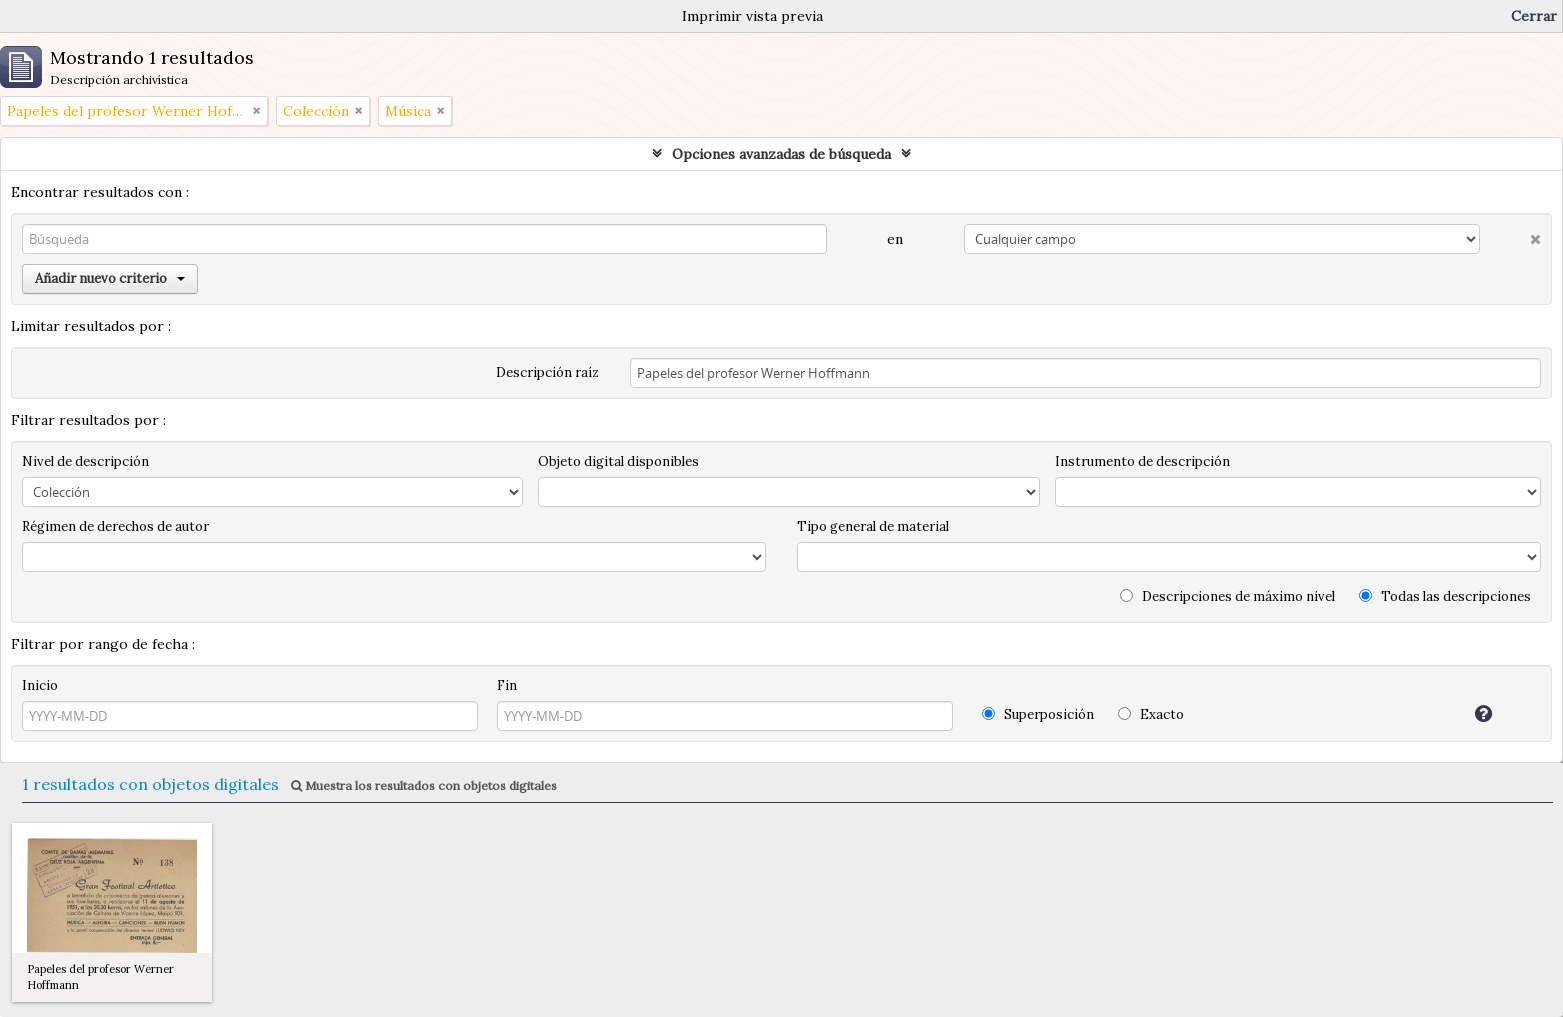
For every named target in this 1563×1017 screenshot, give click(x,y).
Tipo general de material (873, 526)
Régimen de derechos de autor (115, 526)
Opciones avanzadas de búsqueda (781, 154)
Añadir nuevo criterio (110, 278)
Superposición (1038, 714)
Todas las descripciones (1445, 596)
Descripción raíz (547, 372)
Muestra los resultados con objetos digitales (424, 785)
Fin (507, 685)
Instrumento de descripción (1142, 461)
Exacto (1151, 714)
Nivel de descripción (85, 461)
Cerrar (1534, 16)
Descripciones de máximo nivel (1227, 596)
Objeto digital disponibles (618, 461)
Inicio (40, 685)
